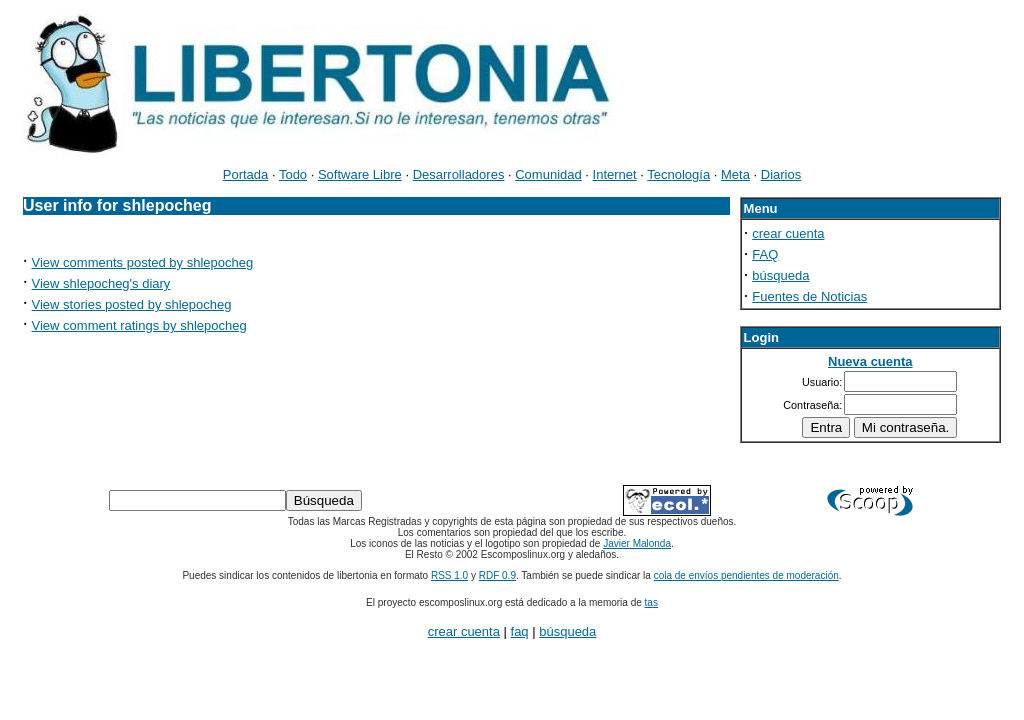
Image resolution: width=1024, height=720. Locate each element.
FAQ (765, 254)
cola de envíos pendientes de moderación (746, 575)
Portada (246, 174)
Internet (615, 174)
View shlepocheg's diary (101, 283)
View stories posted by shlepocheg (132, 304)
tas (651, 602)
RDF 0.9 (497, 575)
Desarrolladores (459, 174)
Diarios (781, 174)
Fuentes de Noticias (809, 296)
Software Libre (360, 174)
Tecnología (678, 174)
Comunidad (548, 174)
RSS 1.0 (449, 575)
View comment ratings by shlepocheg (139, 325)
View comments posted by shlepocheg (143, 262)
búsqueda (780, 275)
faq (520, 631)
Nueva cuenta (870, 361)
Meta (735, 174)
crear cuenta (788, 233)
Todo (293, 174)
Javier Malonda (637, 543)
